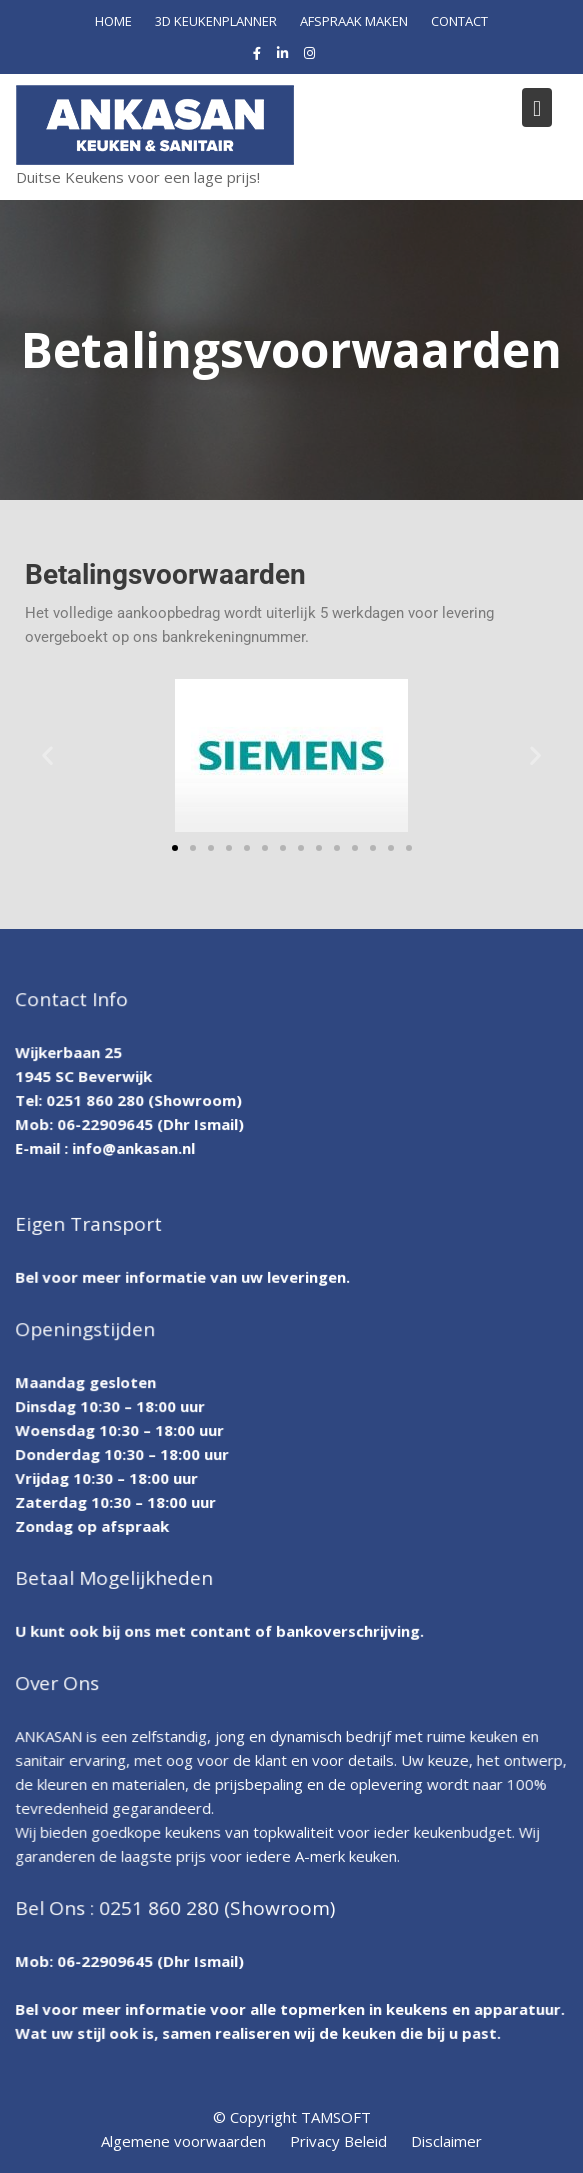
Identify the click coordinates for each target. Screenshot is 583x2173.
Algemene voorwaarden (183, 2141)
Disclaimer (446, 2141)
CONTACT (459, 21)
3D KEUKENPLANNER (216, 21)
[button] (47, 755)
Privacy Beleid (338, 2141)
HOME (113, 21)
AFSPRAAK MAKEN (354, 21)
